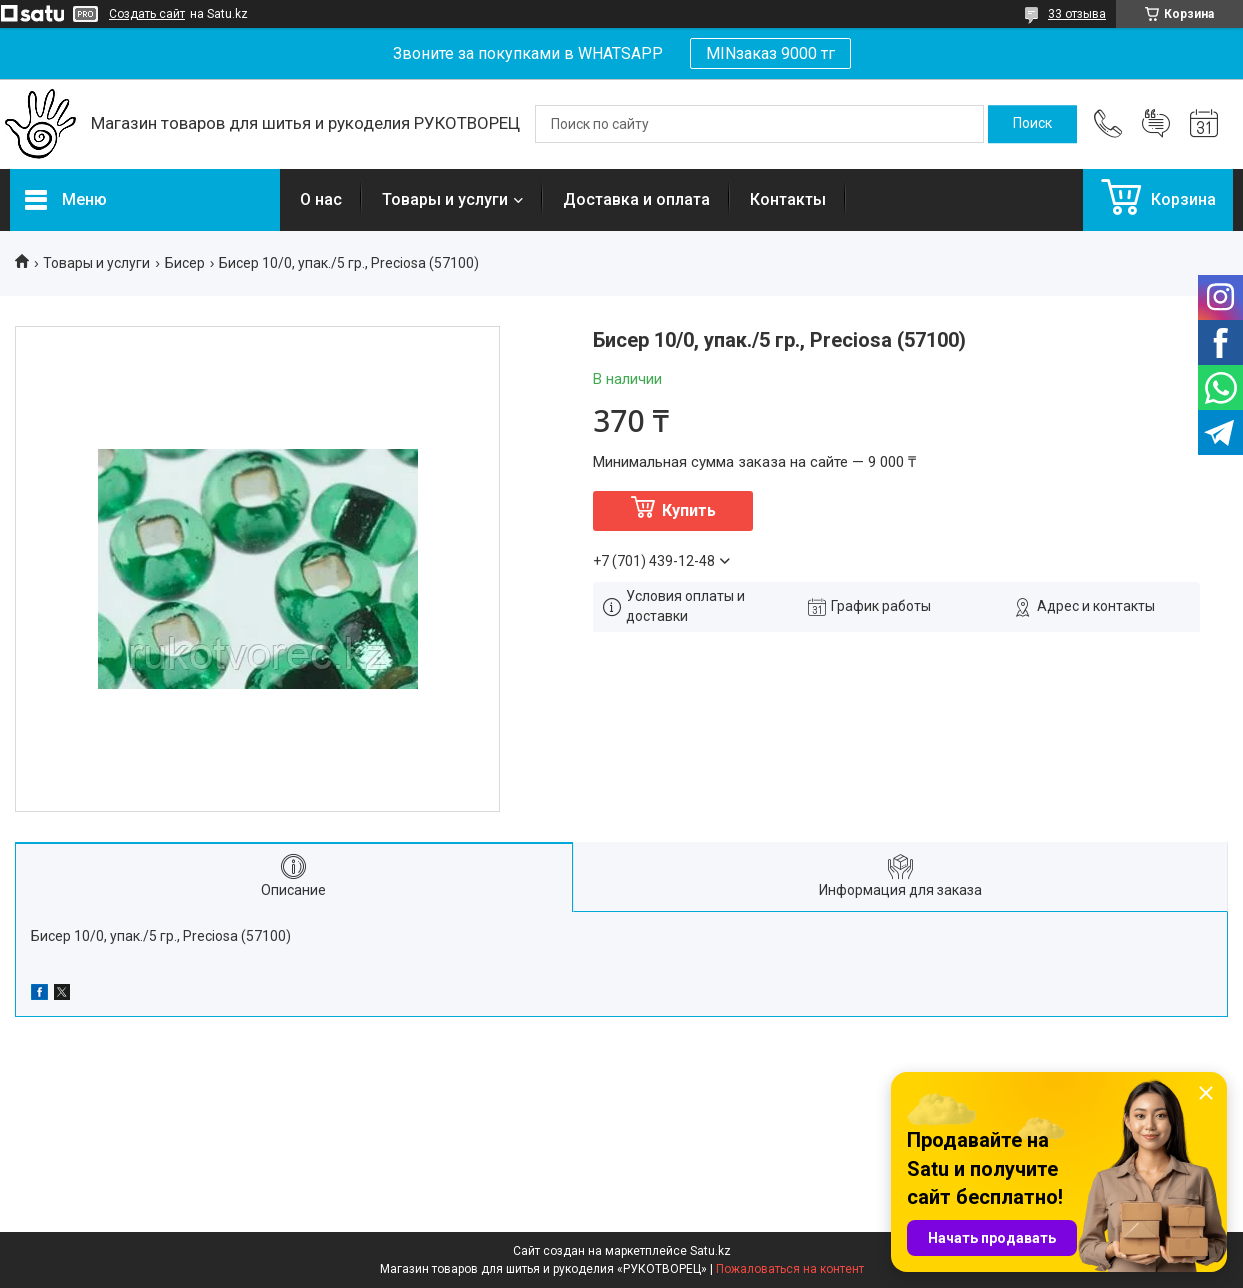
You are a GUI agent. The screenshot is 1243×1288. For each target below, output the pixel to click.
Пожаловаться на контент (790, 1269)
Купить (689, 510)
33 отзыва (1077, 14)
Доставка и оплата (636, 199)
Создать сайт (147, 14)
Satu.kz (710, 1251)
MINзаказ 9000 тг (770, 53)
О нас (321, 199)
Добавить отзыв (1156, 124)
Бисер (185, 263)
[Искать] (1032, 124)
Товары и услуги (445, 199)
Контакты (788, 199)
